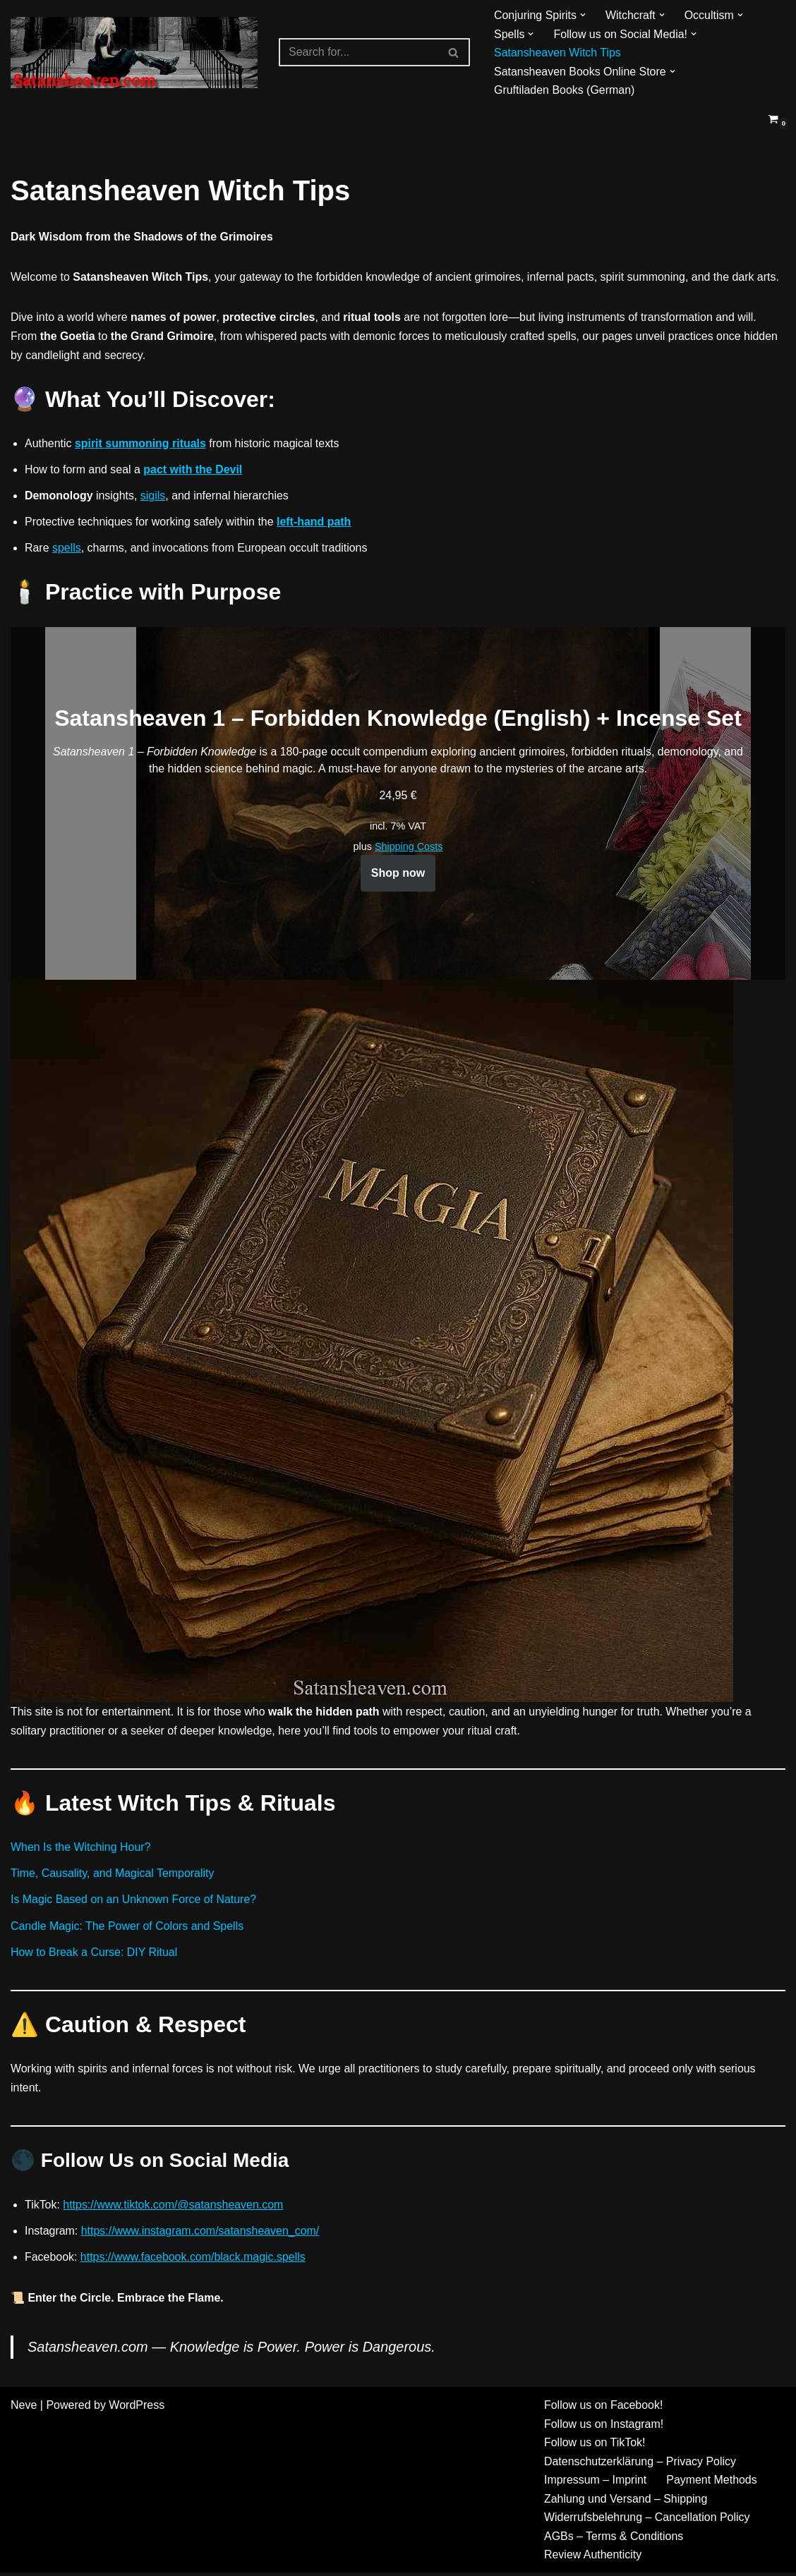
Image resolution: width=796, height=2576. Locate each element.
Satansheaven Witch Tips (558, 53)
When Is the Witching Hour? (81, 1849)
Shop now (398, 874)
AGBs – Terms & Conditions (614, 2540)
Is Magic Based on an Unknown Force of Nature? (134, 1901)
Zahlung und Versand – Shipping (626, 2502)
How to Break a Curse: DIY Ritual (94, 1954)
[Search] (358, 52)
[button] (583, 15)
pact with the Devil (193, 470)
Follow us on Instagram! (604, 2427)
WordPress (136, 2408)
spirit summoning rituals (141, 444)
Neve (24, 2408)
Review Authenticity (593, 2558)
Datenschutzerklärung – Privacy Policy (640, 2464)
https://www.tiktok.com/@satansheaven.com (174, 2207)
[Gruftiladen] (134, 52)
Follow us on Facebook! (603, 2408)
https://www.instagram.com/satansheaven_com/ (200, 2234)
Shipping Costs (409, 847)
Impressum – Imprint (595, 2483)
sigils (153, 497)
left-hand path (314, 523)
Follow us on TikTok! (595, 2446)
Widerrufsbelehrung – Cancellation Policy (647, 2521)
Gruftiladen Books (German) (564, 90)
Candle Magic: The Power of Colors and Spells (127, 1927)
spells (66, 549)
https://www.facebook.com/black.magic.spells (193, 2260)
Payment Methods (712, 2483)
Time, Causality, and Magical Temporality (113, 1875)
